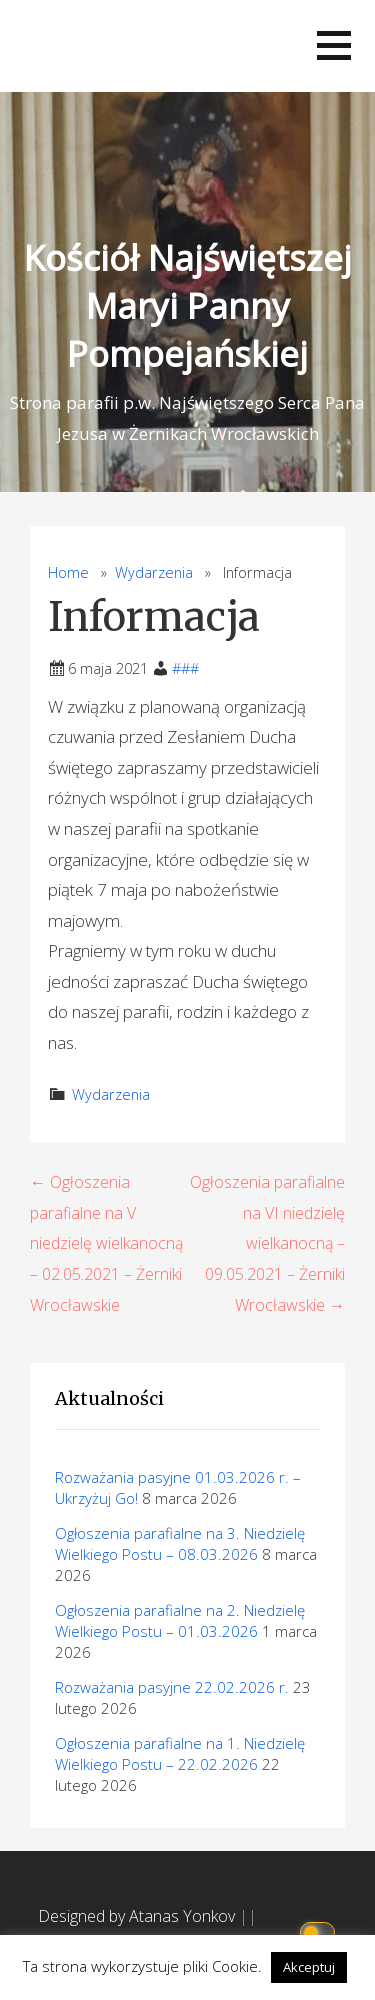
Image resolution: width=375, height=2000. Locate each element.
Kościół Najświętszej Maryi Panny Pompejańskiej (188, 305)
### (185, 668)
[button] (334, 45)
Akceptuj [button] (309, 1967)
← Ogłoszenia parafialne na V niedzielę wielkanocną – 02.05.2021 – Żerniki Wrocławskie (106, 1243)
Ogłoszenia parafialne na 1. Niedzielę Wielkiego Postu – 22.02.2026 (180, 1753)
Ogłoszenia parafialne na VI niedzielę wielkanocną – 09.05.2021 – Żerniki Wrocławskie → (267, 1243)
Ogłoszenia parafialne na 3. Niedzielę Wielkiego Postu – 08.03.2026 (180, 1543)
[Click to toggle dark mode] (320, 1930)
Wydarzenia (154, 572)
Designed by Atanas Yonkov (138, 1916)
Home (68, 572)
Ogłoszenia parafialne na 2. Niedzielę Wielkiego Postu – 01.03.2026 (180, 1620)
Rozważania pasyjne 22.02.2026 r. (172, 1687)
